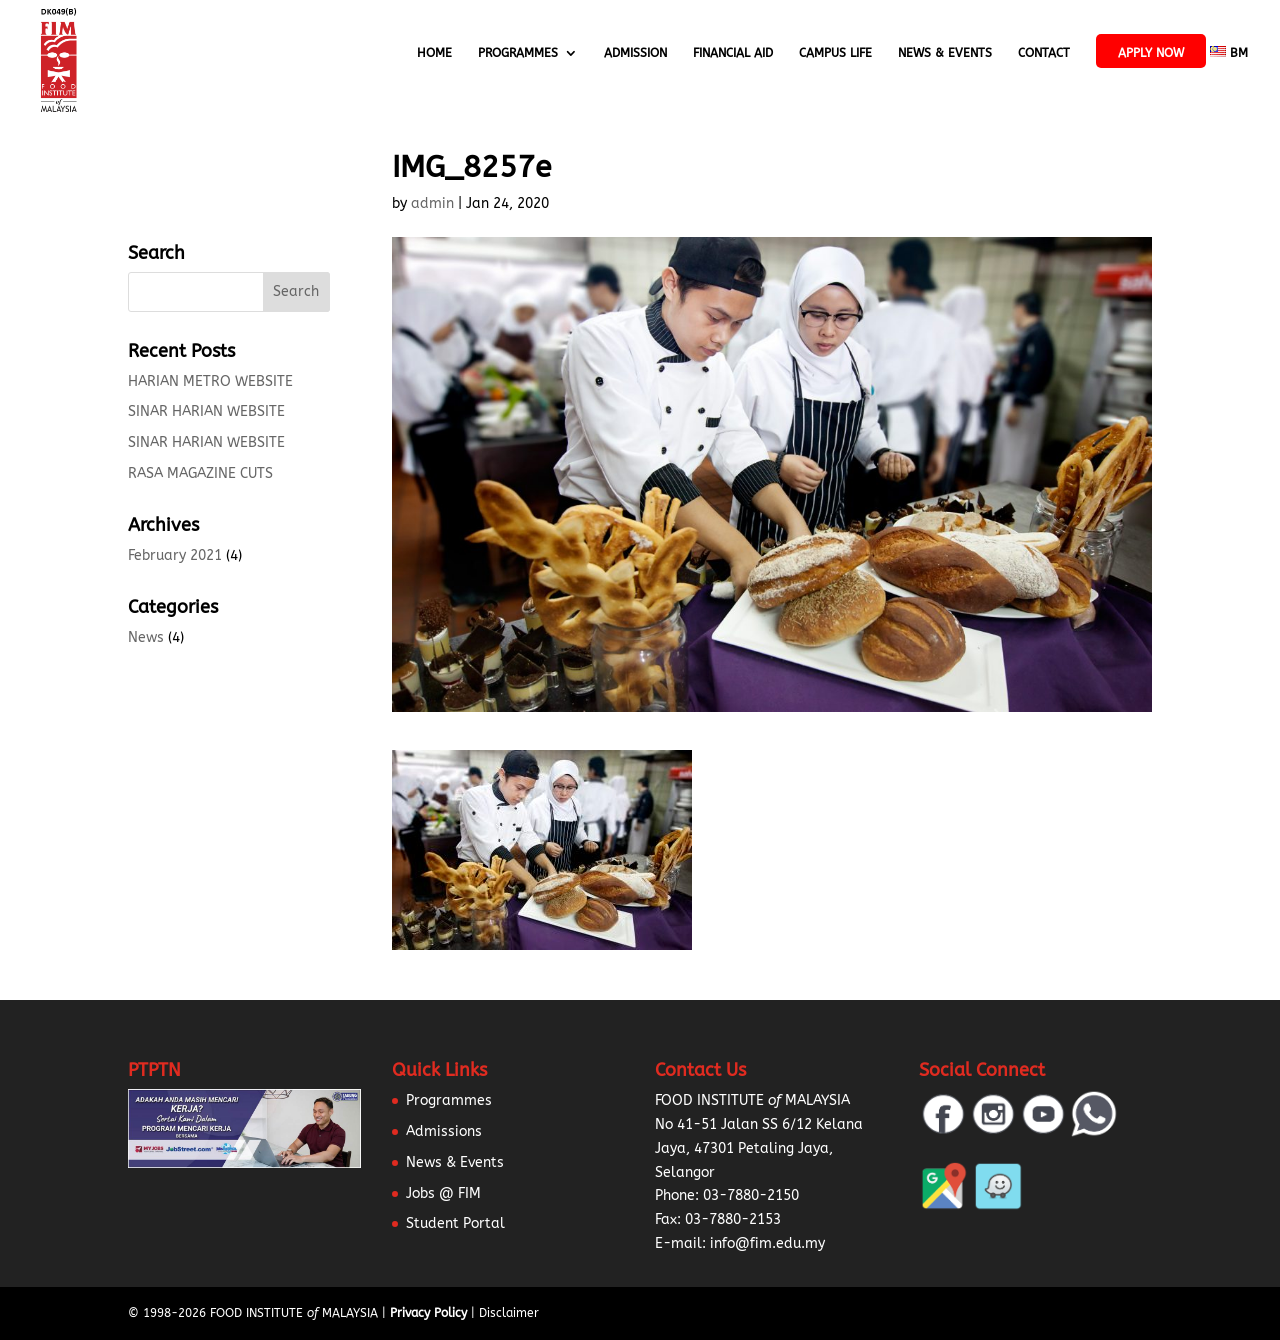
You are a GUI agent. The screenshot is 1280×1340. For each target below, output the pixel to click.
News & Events (945, 53)
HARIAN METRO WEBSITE (210, 381)
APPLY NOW (1151, 53)
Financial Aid (733, 53)
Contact (1044, 53)
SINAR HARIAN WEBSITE (206, 411)
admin (432, 203)
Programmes (518, 53)
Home (434, 53)
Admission (635, 53)
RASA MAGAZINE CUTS (200, 473)
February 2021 (175, 555)
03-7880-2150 (751, 1195)
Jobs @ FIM (443, 1193)
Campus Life (835, 53)
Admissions (444, 1131)
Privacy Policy (428, 1313)
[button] (40, 1300)
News (146, 637)
